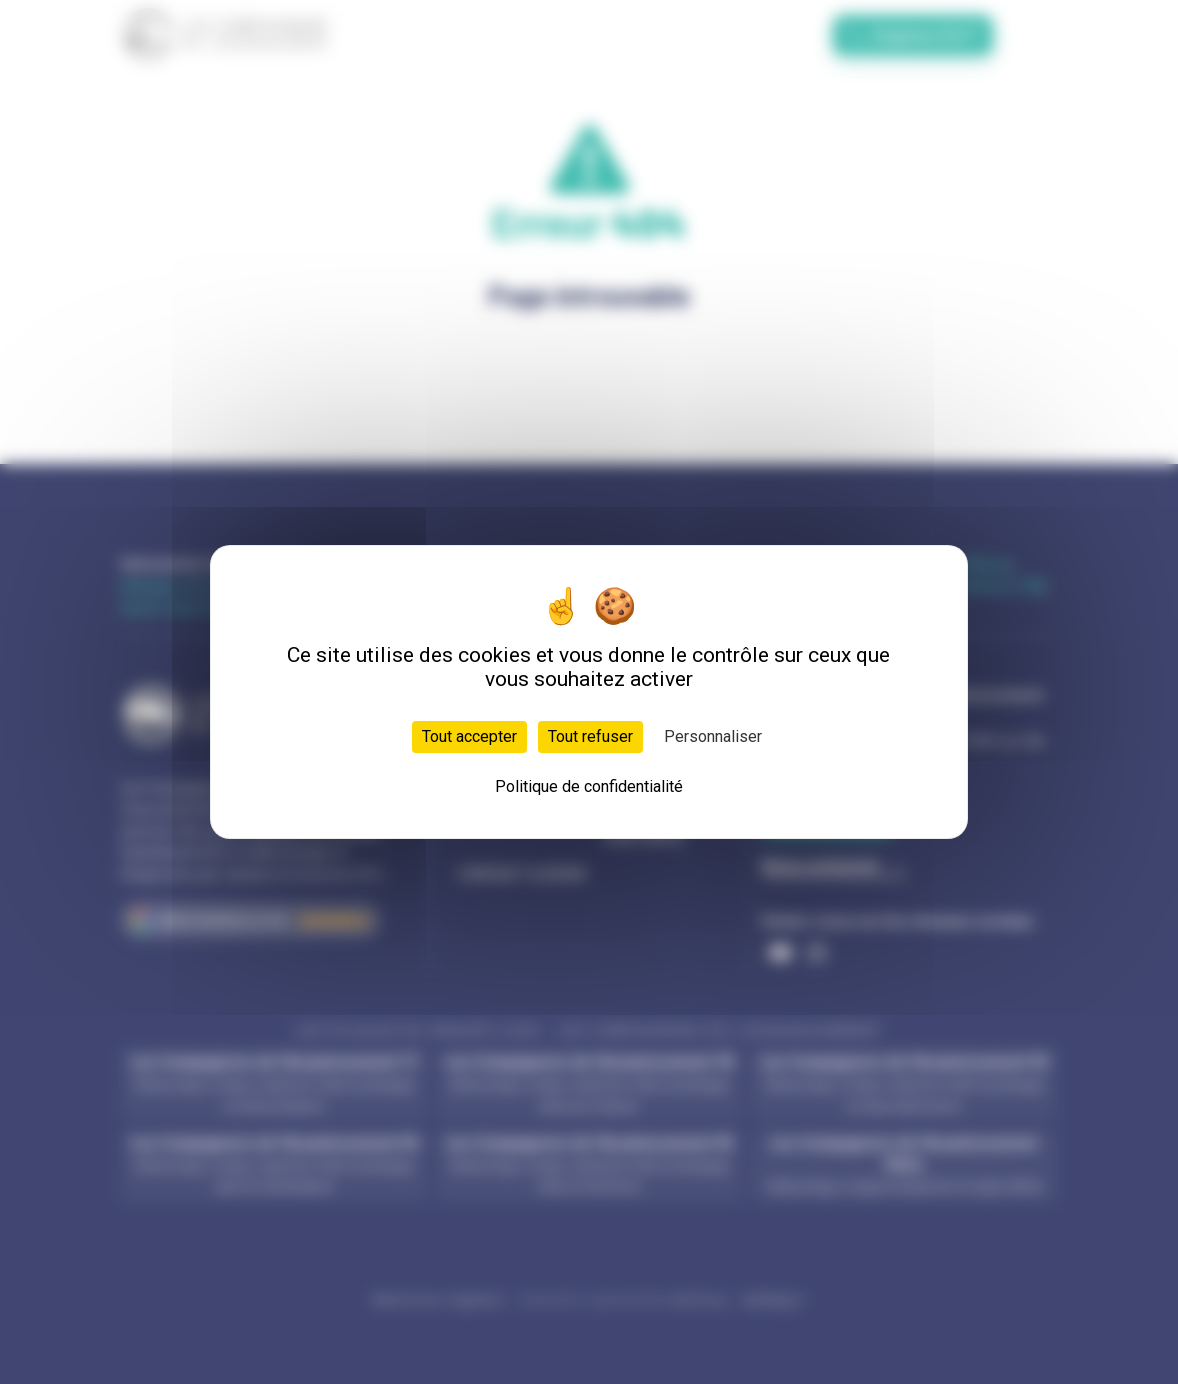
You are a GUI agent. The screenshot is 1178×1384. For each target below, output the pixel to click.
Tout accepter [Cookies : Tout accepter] (469, 736)
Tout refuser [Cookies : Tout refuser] (590, 736)
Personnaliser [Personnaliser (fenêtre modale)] (713, 736)
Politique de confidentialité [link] (589, 786)
